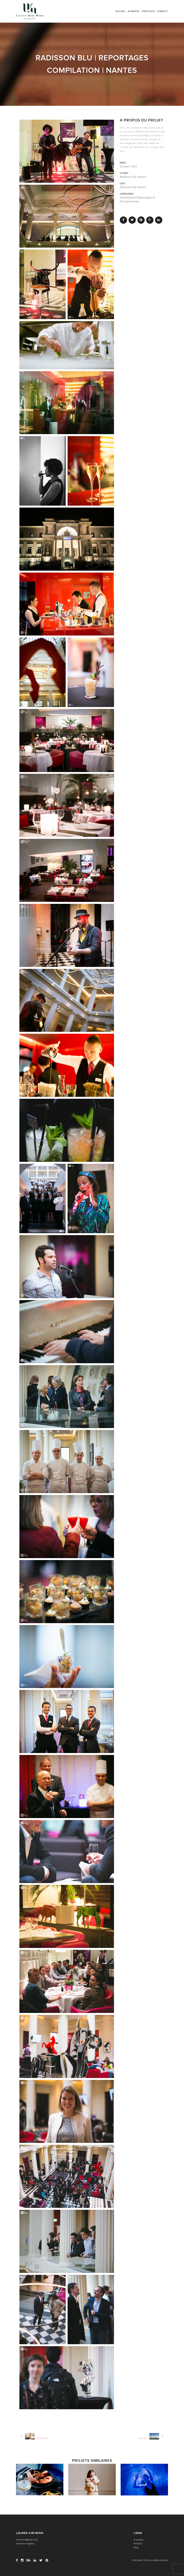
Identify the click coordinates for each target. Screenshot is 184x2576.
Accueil (111, 11)
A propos (127, 11)
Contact (162, 11)
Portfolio (145, 11)
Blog (136, 2547)
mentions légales (25, 2543)
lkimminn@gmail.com (27, 2539)
